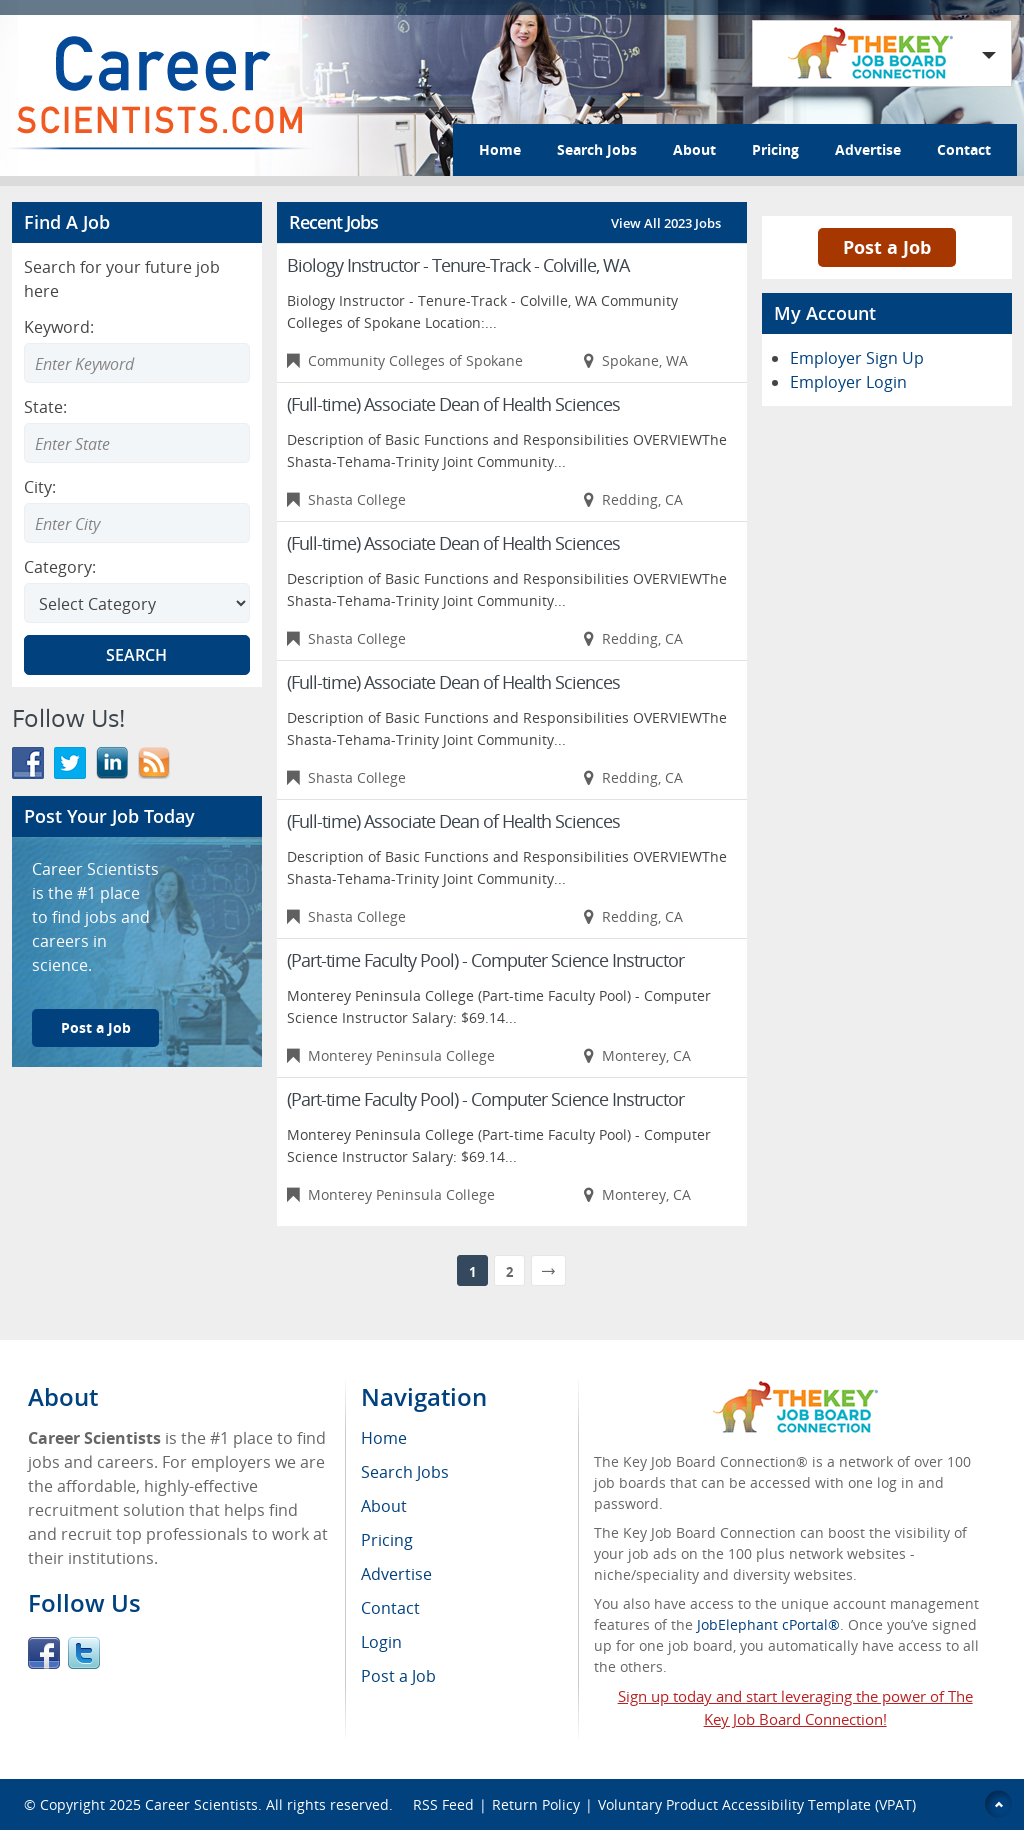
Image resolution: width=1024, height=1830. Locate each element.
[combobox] (137, 443)
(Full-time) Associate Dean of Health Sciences (453, 404)
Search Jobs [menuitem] (405, 1472)
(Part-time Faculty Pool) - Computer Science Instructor (485, 960)
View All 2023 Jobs (666, 223)
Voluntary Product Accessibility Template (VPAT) (757, 1804)
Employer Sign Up (857, 358)
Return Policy (536, 1804)
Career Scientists (201, 1804)
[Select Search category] (137, 603)
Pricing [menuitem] (387, 1540)
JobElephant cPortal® (768, 1624)
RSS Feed (443, 1804)
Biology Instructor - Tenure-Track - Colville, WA (458, 265)
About (694, 149)
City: (40, 487)
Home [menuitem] (384, 1438)
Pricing (775, 149)
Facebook (44, 1653)
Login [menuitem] (381, 1642)
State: (45, 407)
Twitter (84, 1653)
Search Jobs (597, 149)
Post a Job (96, 1027)
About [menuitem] (384, 1506)
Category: (60, 567)
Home (500, 149)
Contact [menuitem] (390, 1608)
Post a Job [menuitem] (398, 1676)
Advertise (868, 149)
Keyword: (59, 327)
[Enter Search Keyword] (137, 363)
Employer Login (848, 382)
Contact (964, 149)
